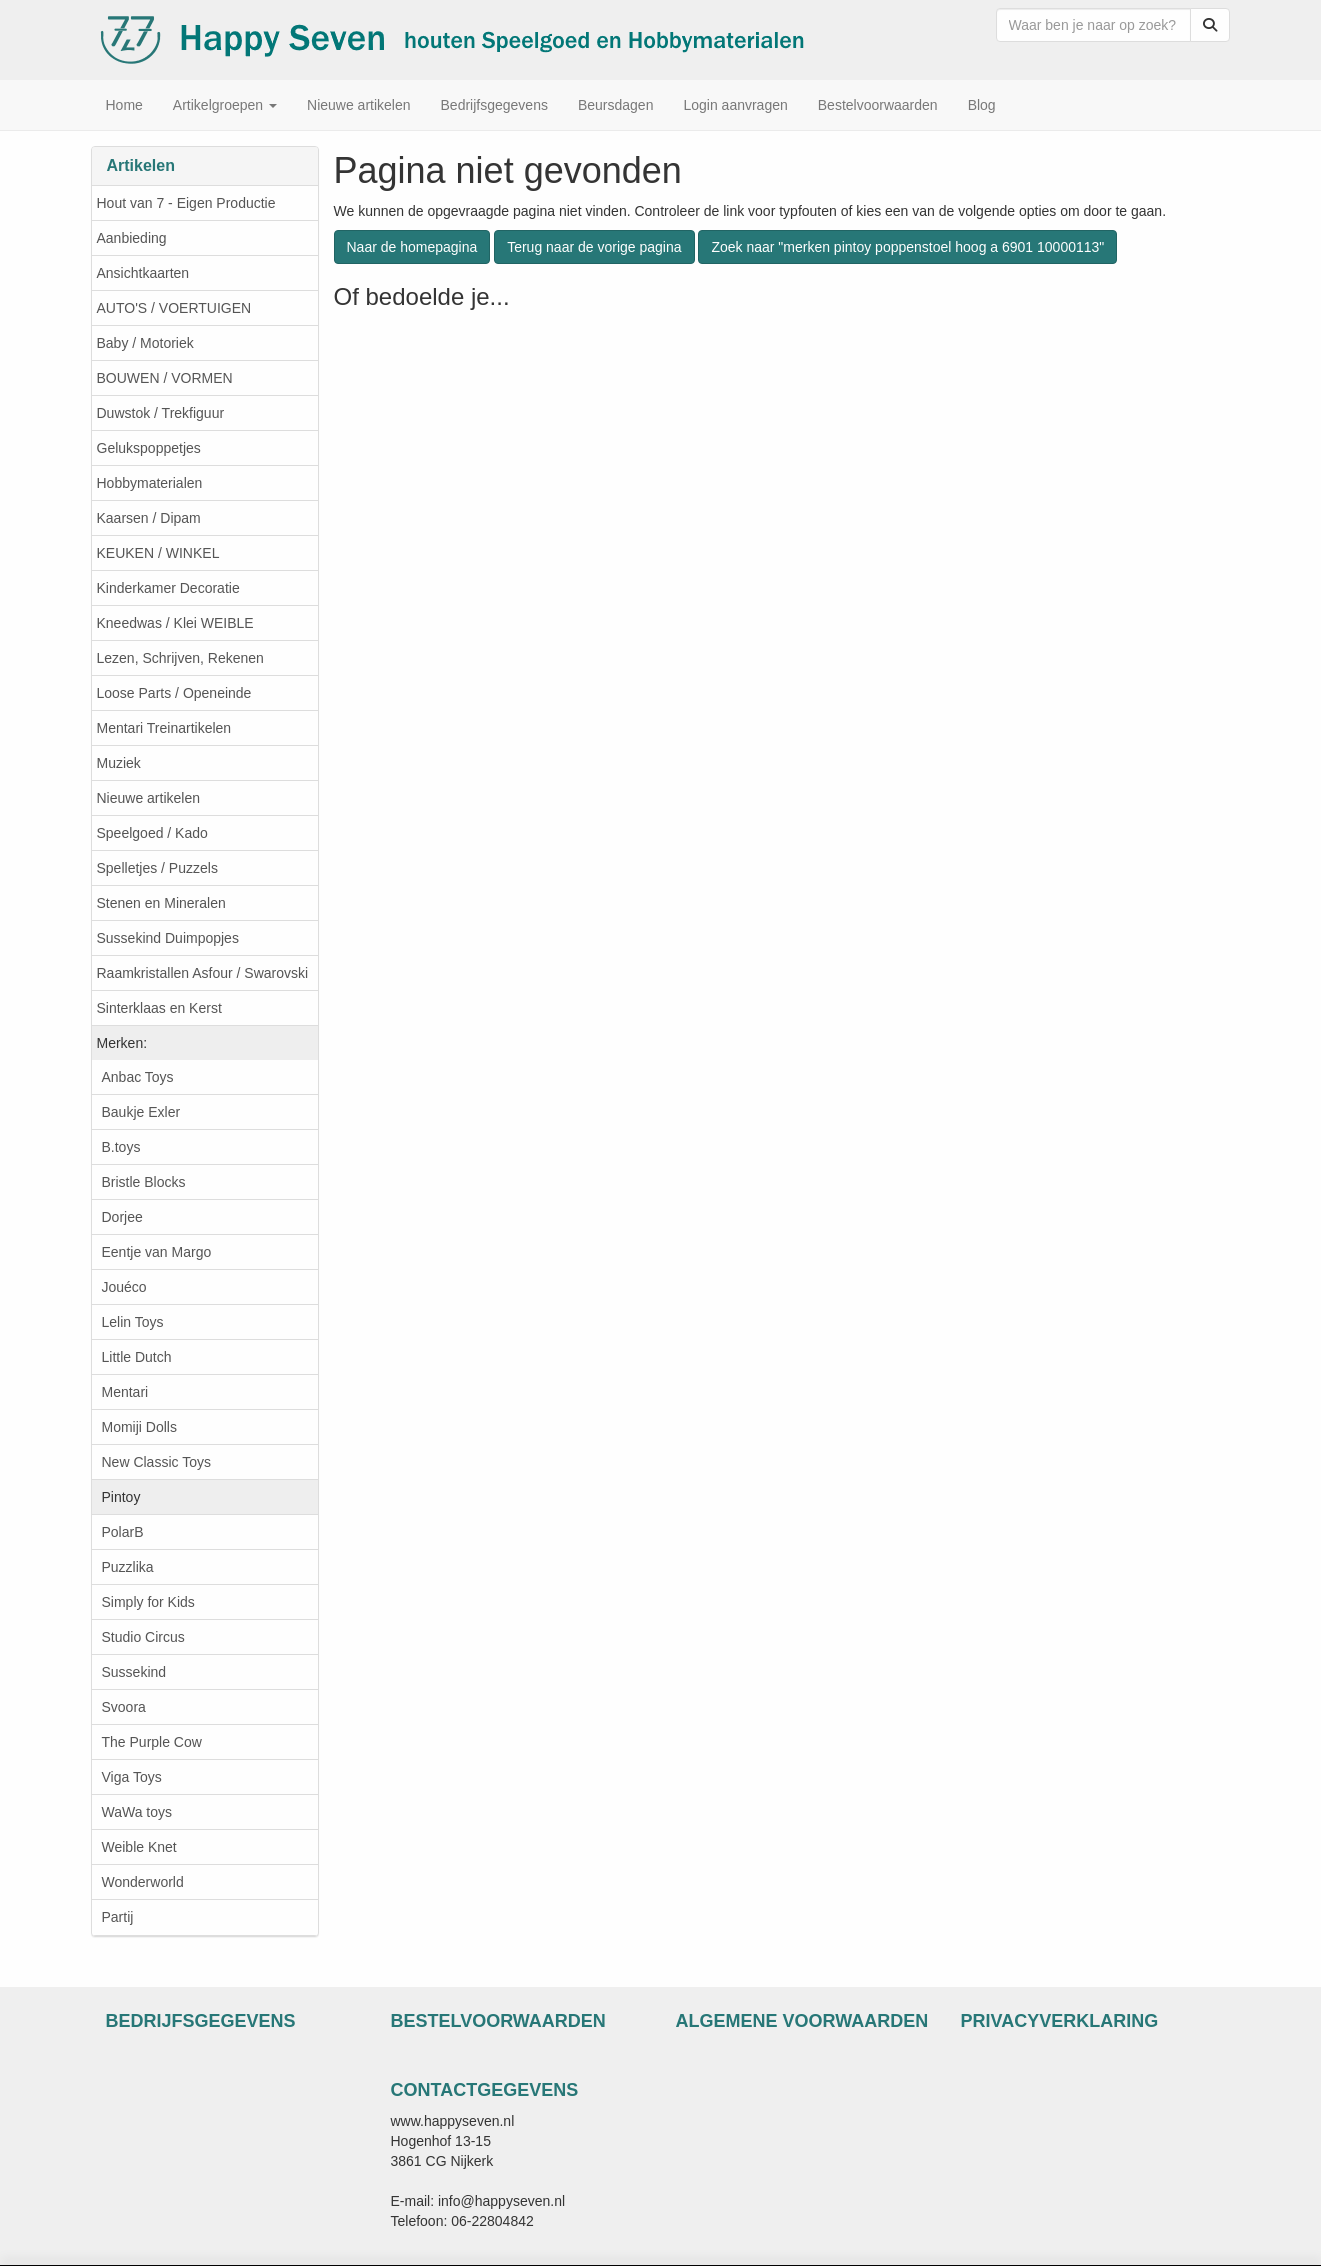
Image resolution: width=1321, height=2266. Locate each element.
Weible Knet (139, 1847)
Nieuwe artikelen (149, 798)
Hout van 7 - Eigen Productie (186, 203)
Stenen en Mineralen (161, 903)
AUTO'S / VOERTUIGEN (174, 308)
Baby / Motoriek (145, 343)
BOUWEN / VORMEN (165, 378)
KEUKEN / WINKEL (158, 553)
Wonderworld (143, 1882)
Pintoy (121, 1497)
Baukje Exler (141, 1112)
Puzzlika (128, 1567)
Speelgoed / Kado (152, 833)
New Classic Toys (156, 1462)
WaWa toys (137, 1812)
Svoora (124, 1707)
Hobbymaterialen (150, 483)
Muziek (119, 763)
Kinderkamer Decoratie (168, 588)
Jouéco (124, 1287)
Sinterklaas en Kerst (159, 1008)
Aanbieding (132, 238)
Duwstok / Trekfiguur (161, 413)
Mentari (125, 1392)
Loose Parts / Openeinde (174, 693)
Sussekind (134, 1672)
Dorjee (122, 1217)
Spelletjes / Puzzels (157, 868)
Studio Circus (143, 1637)
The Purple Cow (152, 1742)
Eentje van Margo (157, 1252)
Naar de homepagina (412, 247)
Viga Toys (132, 1777)
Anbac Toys (138, 1077)
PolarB (123, 1532)
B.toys (121, 1147)
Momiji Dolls (139, 1427)
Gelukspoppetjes (149, 448)
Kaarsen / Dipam (149, 518)
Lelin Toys (133, 1322)
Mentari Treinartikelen (164, 728)
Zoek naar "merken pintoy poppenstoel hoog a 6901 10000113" (907, 247)
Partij (118, 1917)
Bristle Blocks (144, 1182)
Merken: (122, 1043)
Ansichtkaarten (143, 273)
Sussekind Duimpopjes (168, 938)
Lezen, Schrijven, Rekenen (180, 658)
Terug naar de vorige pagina (594, 247)
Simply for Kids (148, 1602)
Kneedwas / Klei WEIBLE (175, 623)
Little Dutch (137, 1357)
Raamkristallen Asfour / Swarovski (203, 973)
